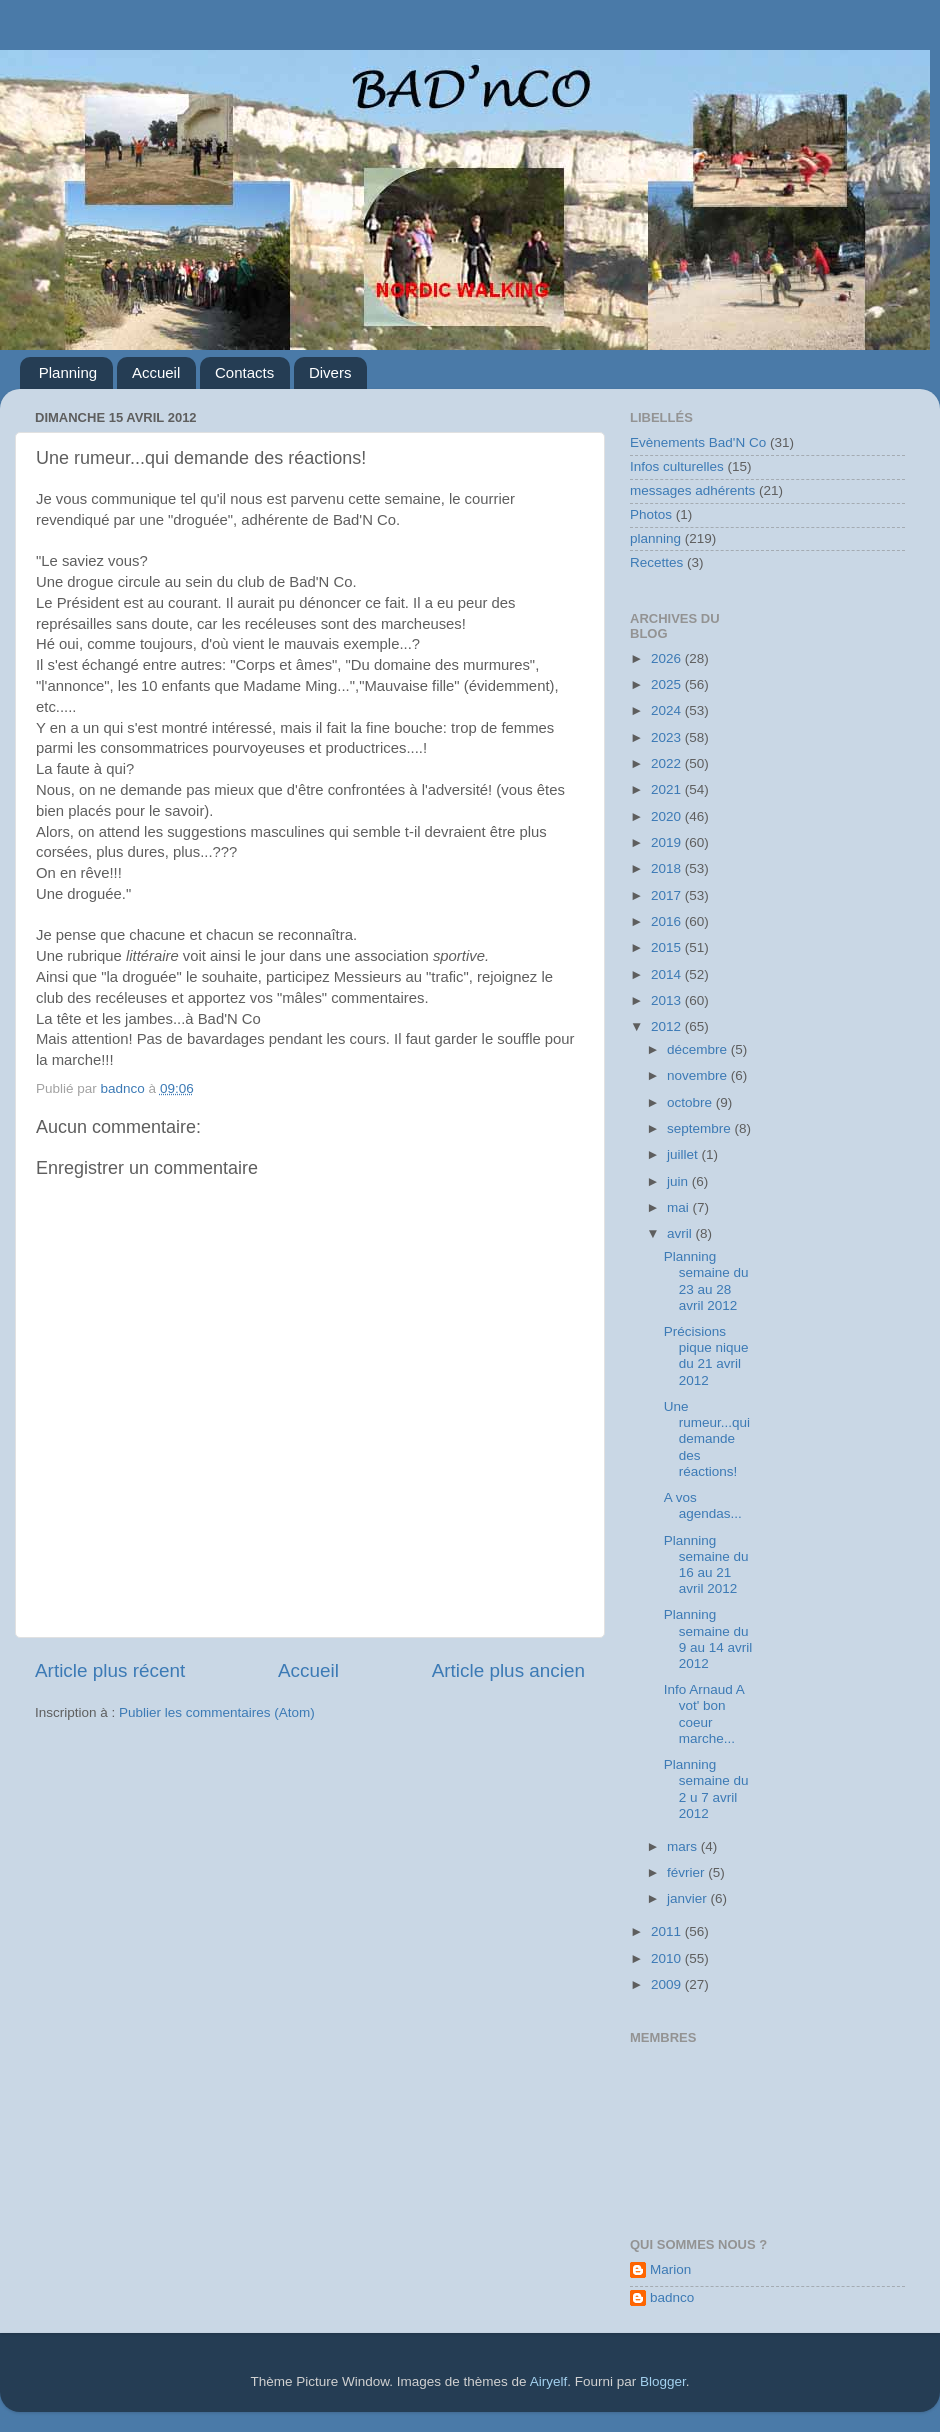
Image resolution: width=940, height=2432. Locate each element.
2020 (668, 816)
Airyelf (549, 2381)
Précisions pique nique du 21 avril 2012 (706, 1356)
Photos (651, 514)
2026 (668, 658)
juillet (684, 1154)
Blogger (663, 2381)
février (687, 1872)
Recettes (656, 562)
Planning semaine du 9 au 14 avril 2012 (708, 1639)
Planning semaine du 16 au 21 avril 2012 (706, 1565)
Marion (670, 2269)
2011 (668, 1931)
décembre (699, 1049)
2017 (668, 895)
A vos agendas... (703, 1505)
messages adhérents (692, 490)
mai (680, 1207)
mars (684, 1846)
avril (681, 1233)
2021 (668, 789)
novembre (699, 1075)
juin (679, 1181)
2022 (668, 763)
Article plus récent (110, 1670)
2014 (668, 974)
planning (655, 538)
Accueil (156, 372)
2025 (668, 684)
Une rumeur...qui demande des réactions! (707, 1439)
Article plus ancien (508, 1670)
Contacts (244, 372)
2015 (668, 947)
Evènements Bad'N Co (698, 442)
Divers (330, 372)
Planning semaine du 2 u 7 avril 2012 (706, 1789)
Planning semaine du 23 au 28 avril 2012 (706, 1281)
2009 (668, 1984)
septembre (701, 1128)
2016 (668, 921)
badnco (672, 2297)
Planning (68, 372)
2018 (668, 868)
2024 (668, 710)
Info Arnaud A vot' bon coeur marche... (704, 1714)
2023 (668, 737)
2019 (668, 842)
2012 (668, 1026)
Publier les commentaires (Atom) (217, 1712)
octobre (691, 1102)
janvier (689, 1898)
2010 (668, 1958)
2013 (668, 1000)
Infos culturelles (677, 466)
